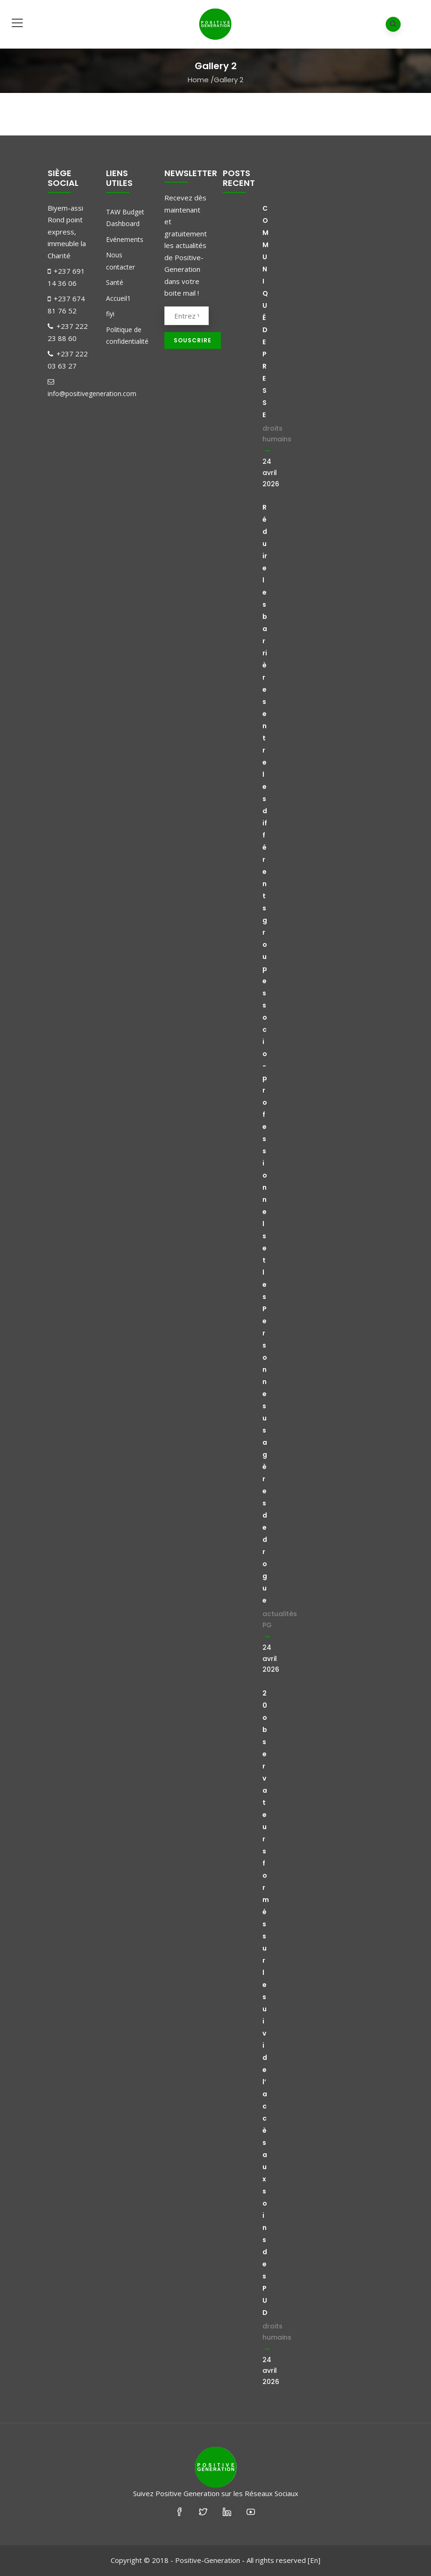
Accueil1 (118, 298)
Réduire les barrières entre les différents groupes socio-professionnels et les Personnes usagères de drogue (264, 1054)
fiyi (110, 313)
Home (198, 80)
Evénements (124, 239)
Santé (114, 282)
